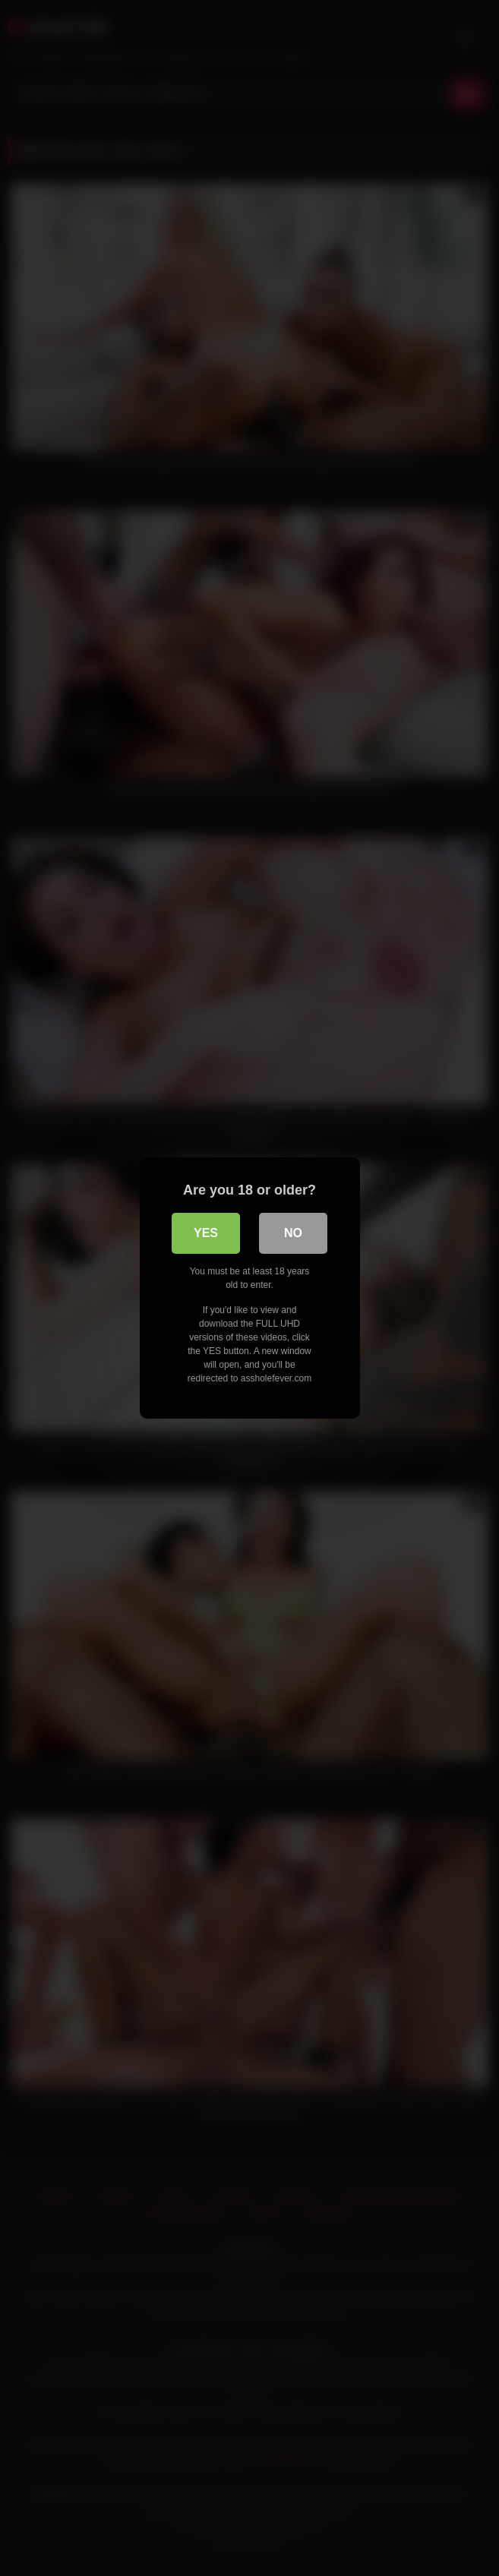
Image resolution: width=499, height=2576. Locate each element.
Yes (206, 1232)
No (293, 1232)
